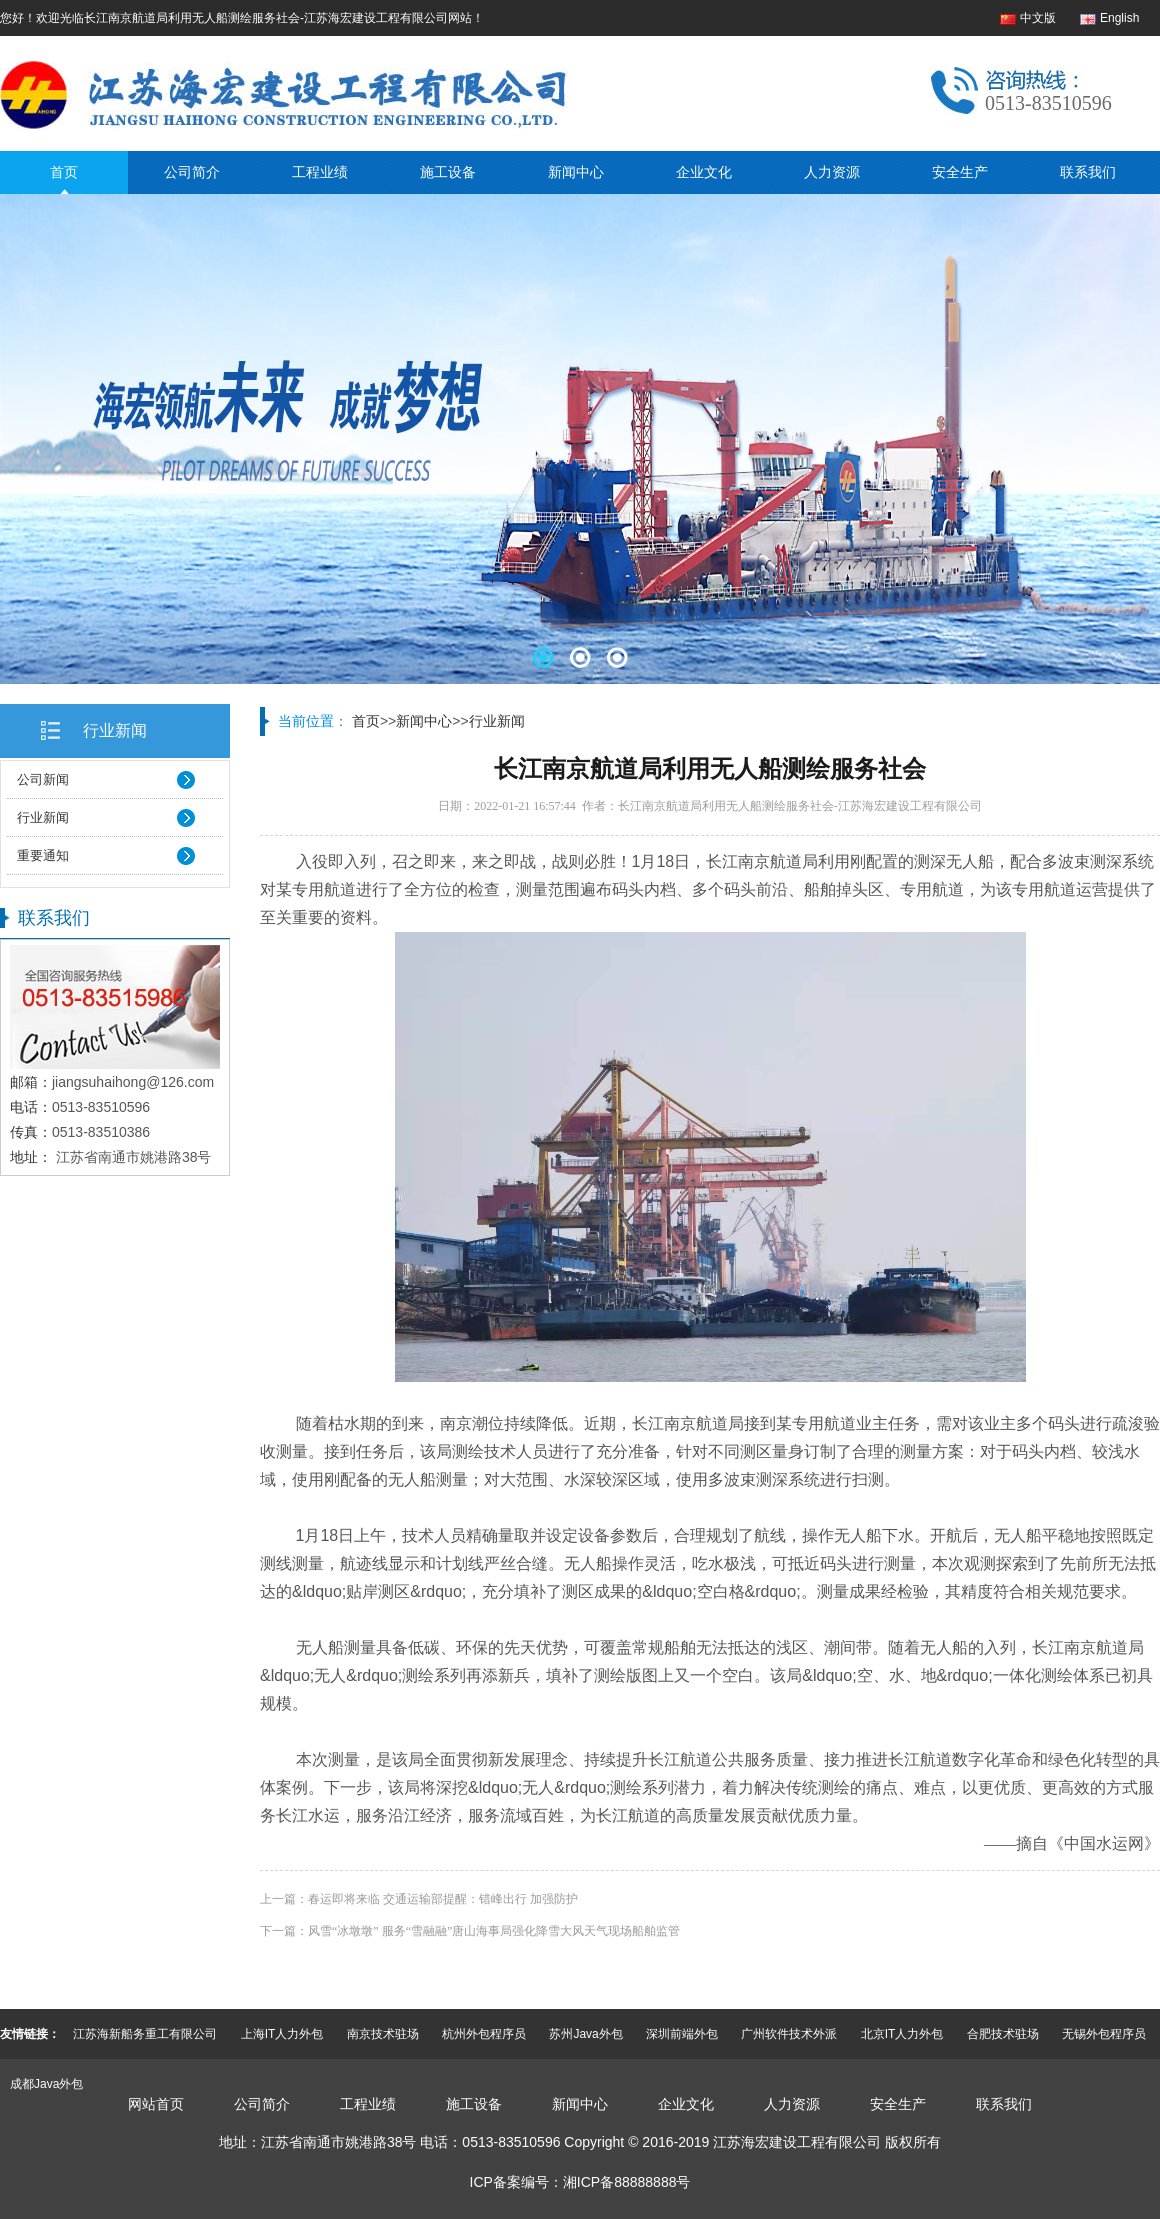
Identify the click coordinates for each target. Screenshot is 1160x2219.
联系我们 (1088, 172)
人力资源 (832, 172)
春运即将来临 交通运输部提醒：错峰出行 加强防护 (443, 1899)
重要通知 (43, 855)
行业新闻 (115, 730)
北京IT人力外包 (902, 2034)
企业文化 (704, 172)
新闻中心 (576, 172)
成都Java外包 (46, 2084)
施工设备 (448, 172)
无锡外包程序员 (1104, 2034)
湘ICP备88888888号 (627, 2182)
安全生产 (960, 172)
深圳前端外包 (682, 2034)
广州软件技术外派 (789, 2034)
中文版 (1038, 18)
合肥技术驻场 (1003, 2034)
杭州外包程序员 (484, 2034)
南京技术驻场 (383, 2034)
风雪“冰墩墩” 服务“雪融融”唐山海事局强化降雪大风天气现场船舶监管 (494, 1931)
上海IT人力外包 (282, 2034)
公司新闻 (43, 779)
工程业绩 (320, 172)
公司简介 (192, 172)
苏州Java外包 (585, 2034)
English (1119, 18)
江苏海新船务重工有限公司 (145, 2034)
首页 (64, 172)
